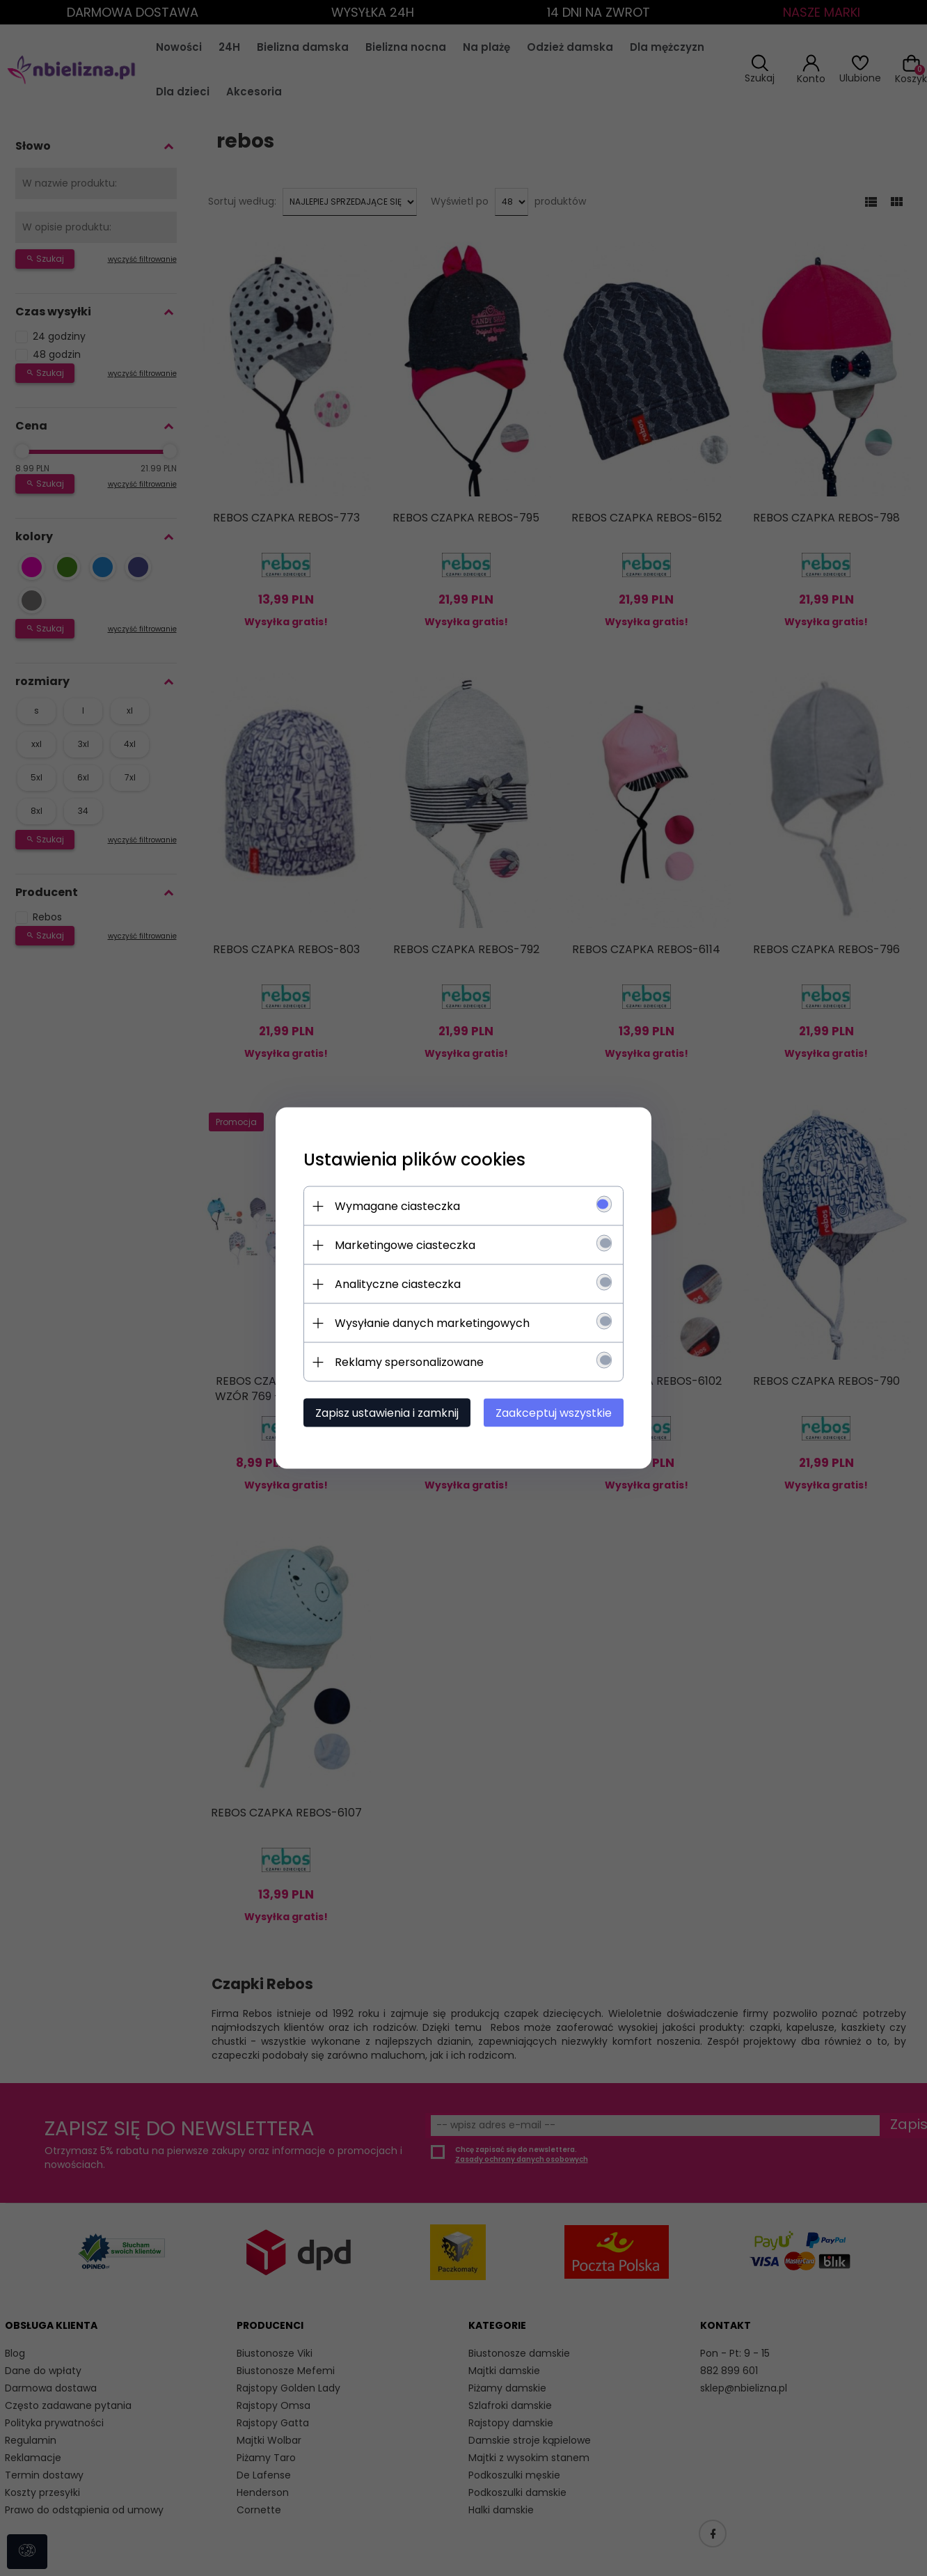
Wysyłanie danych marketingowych (432, 1323)
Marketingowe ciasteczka (405, 1245)
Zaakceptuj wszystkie (554, 1413)
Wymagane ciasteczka (397, 1206)
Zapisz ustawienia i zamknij (387, 1413)
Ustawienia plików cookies (414, 1159)
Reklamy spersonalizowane (409, 1362)
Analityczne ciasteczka (398, 1284)
